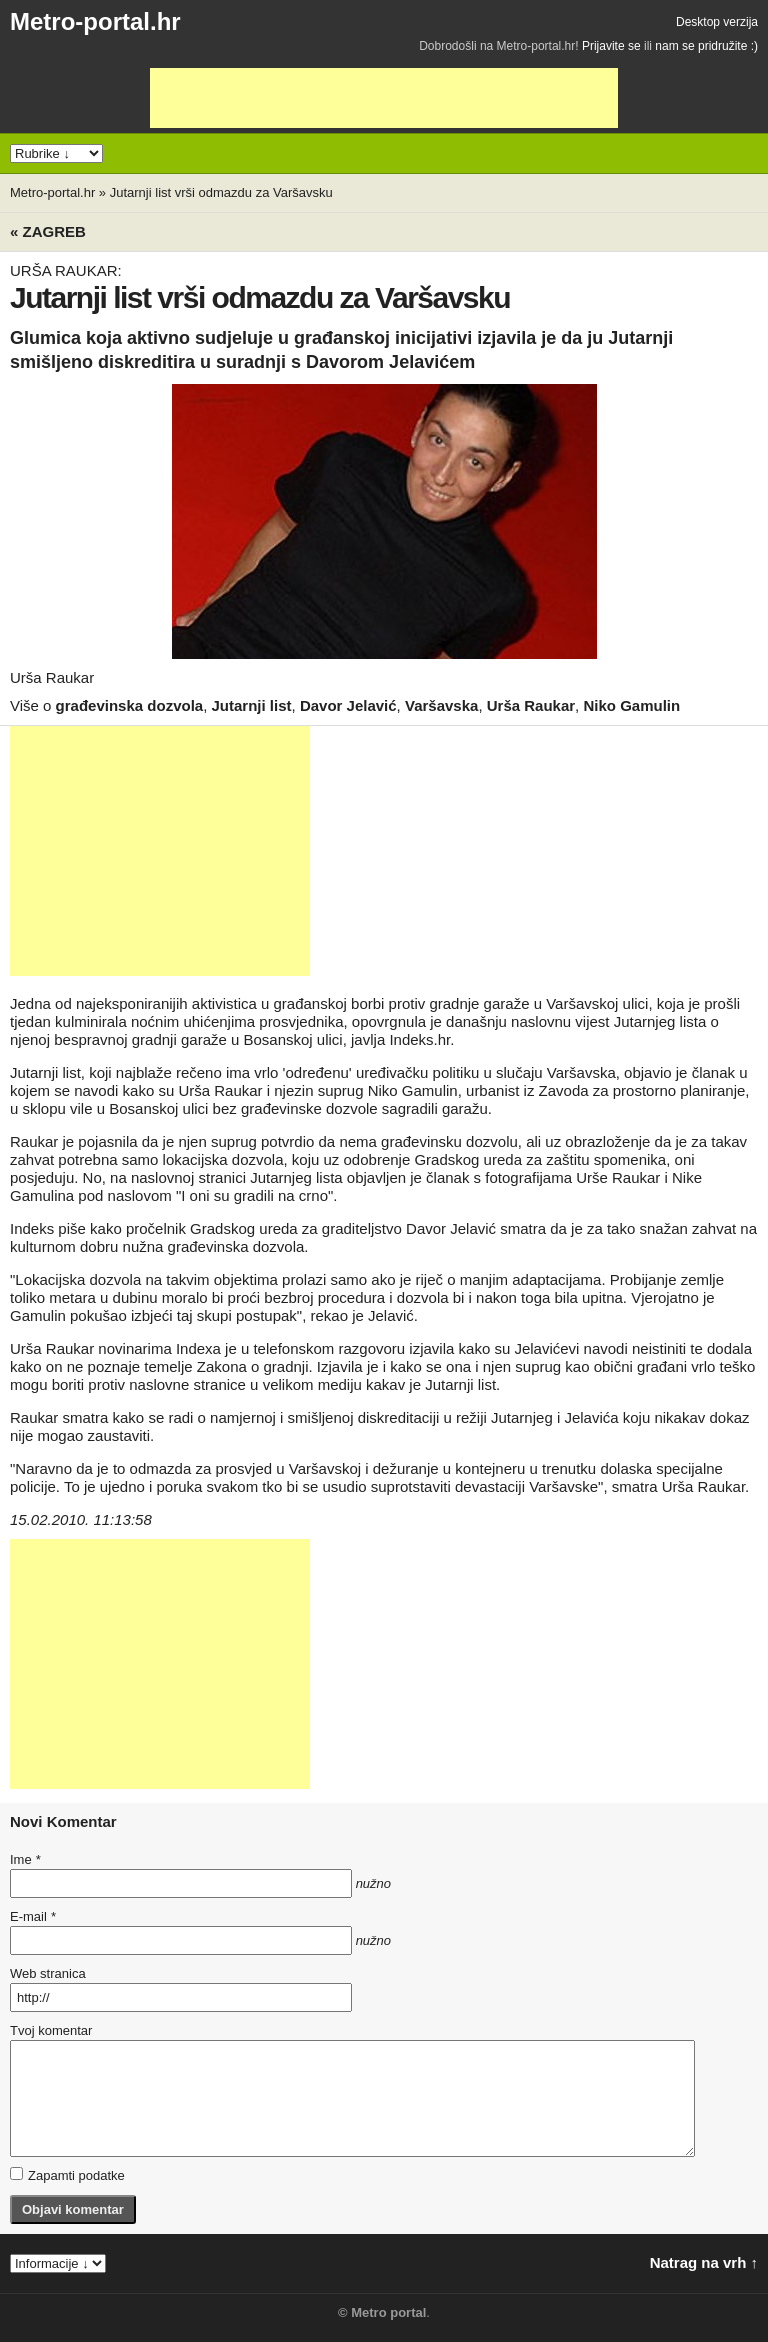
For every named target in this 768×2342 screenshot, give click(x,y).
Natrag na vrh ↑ (704, 2262)
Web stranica (48, 1973)
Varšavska (441, 705)
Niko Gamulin (631, 705)
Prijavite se (611, 46)
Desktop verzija (717, 22)
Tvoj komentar (51, 2030)
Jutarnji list (252, 705)
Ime (25, 1859)
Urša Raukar (531, 705)
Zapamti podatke (67, 2175)
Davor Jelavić (348, 705)
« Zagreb (48, 231)
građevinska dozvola (130, 705)
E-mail (33, 1916)
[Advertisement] (384, 98)
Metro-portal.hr (95, 21)
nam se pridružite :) (706, 46)
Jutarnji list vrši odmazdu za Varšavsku (221, 192)
